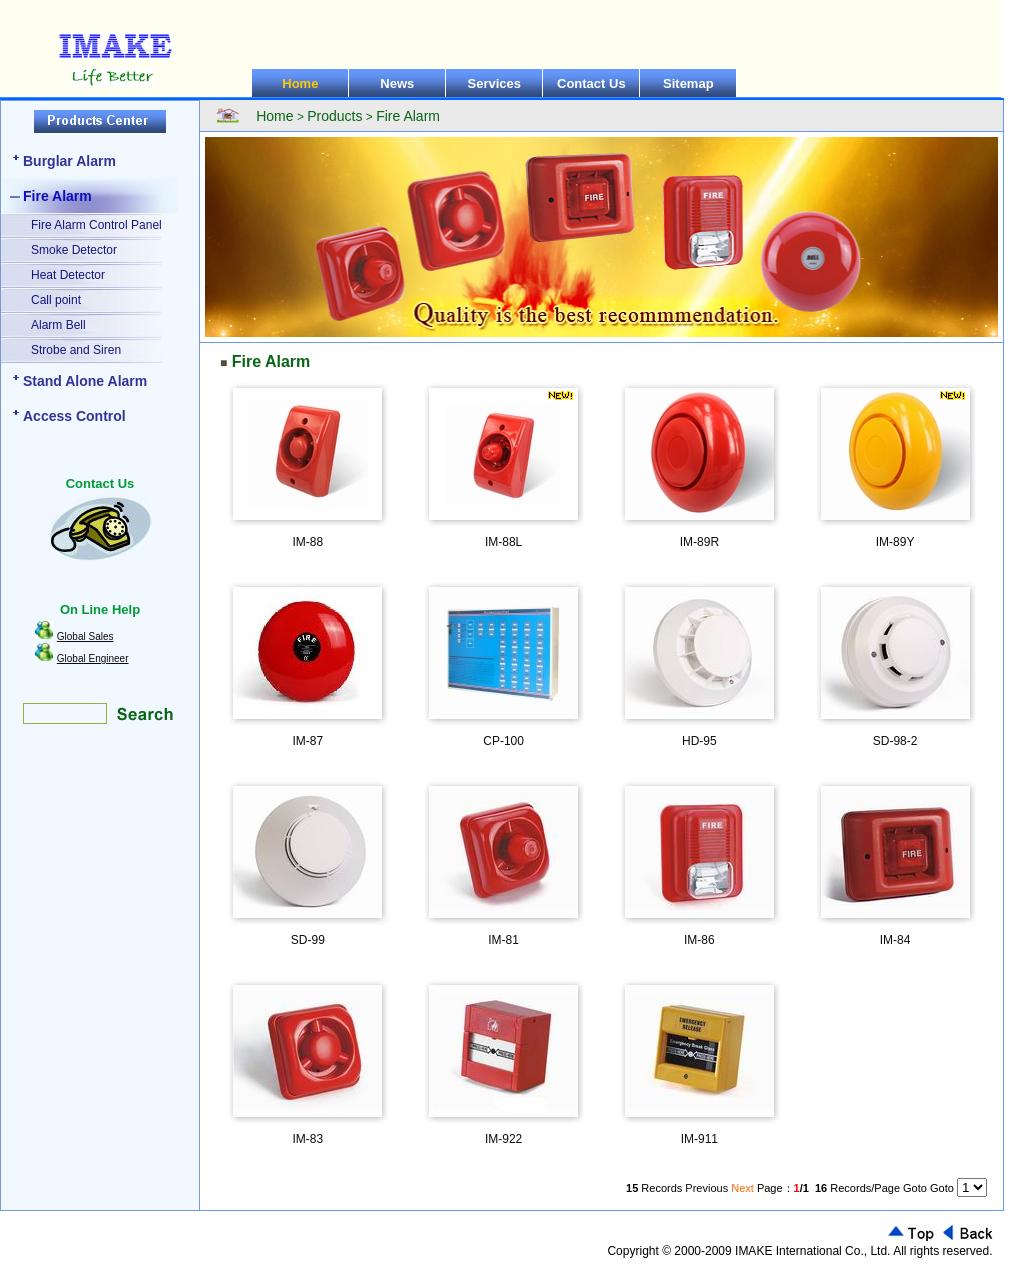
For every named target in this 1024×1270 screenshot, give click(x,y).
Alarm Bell (58, 325)
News (397, 83)
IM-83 (308, 1139)
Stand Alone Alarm (85, 381)
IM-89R (699, 542)
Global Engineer (93, 658)
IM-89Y (895, 542)
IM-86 (699, 940)
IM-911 (699, 1139)
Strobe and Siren (76, 350)
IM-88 (308, 542)
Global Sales (85, 636)
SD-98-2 (895, 741)
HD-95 (699, 741)
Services (495, 83)
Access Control (74, 416)
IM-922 (503, 1139)
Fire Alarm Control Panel (96, 225)
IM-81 (503, 940)
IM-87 (308, 741)
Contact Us (591, 83)
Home (300, 83)
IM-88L (503, 542)
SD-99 (308, 940)
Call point (56, 300)
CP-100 (503, 741)
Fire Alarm (57, 196)
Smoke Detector (74, 250)
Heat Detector (68, 275)
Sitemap (688, 83)
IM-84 (895, 940)
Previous (706, 1188)
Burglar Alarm (69, 161)
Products (334, 116)
